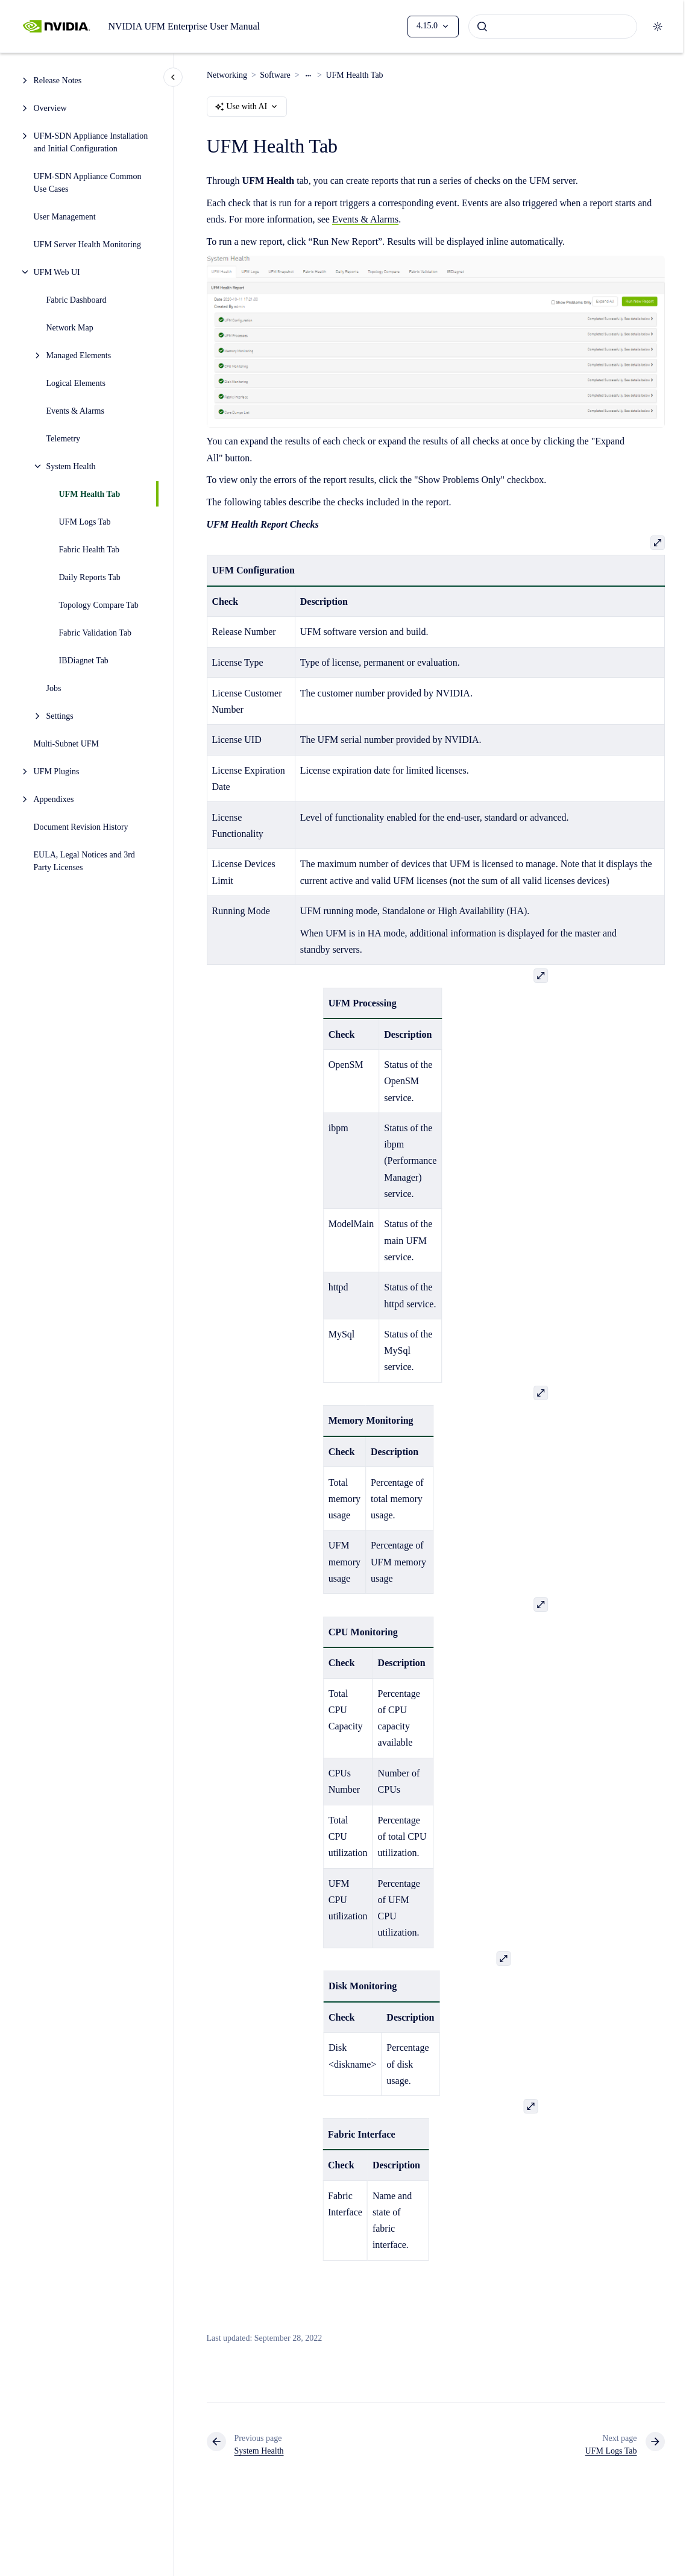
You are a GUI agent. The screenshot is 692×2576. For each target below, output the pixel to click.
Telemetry (63, 438)
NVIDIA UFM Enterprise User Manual (184, 26)
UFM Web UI (57, 272)
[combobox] (553, 26)
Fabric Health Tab (89, 549)
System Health (71, 466)
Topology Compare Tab (99, 605)
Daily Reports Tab (90, 577)
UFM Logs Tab (85, 521)
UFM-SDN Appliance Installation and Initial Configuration (91, 142)
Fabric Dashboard (76, 300)
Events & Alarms (75, 410)
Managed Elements (79, 355)
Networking (227, 75)
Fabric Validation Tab (95, 632)
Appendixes (54, 799)
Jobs (53, 688)
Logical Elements (75, 383)
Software (275, 75)
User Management (65, 216)
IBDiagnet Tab (84, 660)
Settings (60, 716)
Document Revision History (81, 827)
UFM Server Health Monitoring (87, 244)
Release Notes (58, 80)
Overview (50, 108)
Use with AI (247, 107)
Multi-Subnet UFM (67, 743)
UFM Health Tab (90, 494)
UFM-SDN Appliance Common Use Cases (88, 183)
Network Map (69, 327)
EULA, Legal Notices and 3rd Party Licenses (84, 861)
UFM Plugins (57, 771)
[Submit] (482, 26)
